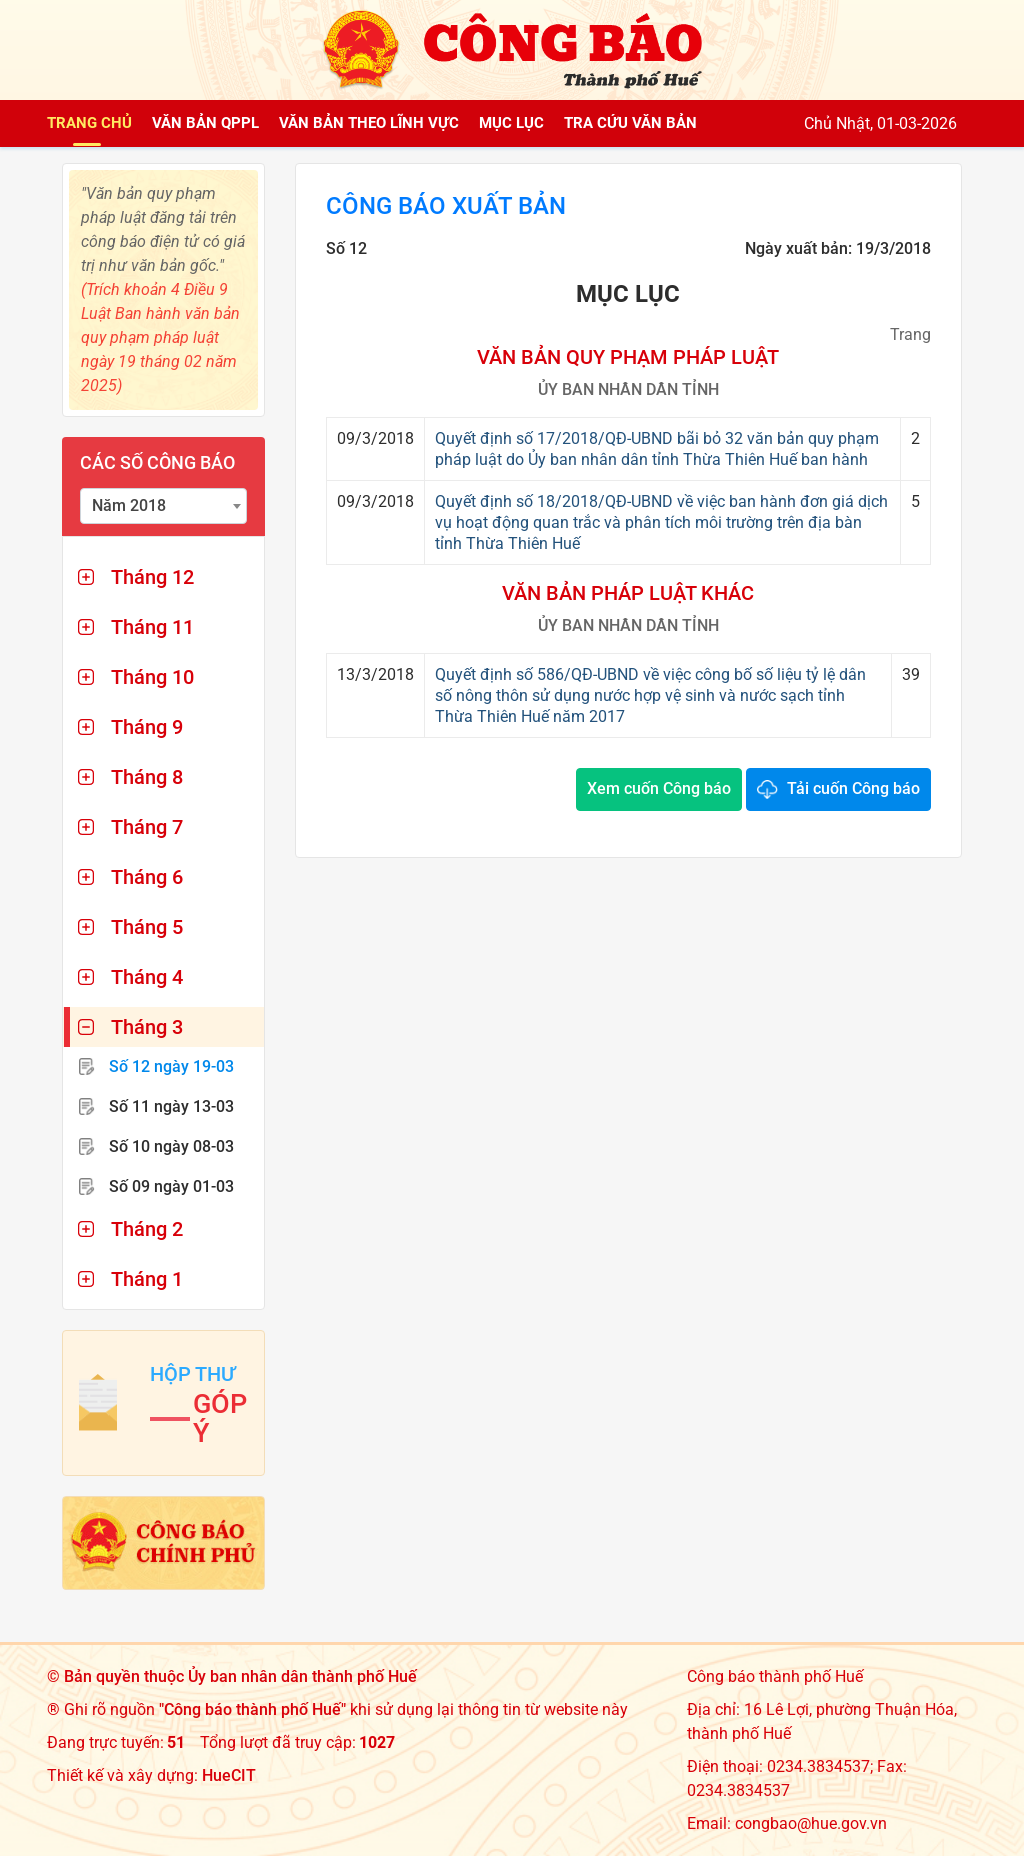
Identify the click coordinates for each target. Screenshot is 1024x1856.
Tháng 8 (147, 777)
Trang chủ (89, 123)
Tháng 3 (147, 1027)
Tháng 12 (152, 577)
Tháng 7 (147, 827)
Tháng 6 (147, 877)
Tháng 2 (147, 1229)
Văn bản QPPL (205, 123)
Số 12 (171, 1066)
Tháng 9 (147, 727)
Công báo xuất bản (446, 206)
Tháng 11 (152, 627)
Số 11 (171, 1106)
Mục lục (511, 123)
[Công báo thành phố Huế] (512, 48)
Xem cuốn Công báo (659, 788)
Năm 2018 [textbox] (129, 505)
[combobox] (163, 506)
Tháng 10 (152, 677)
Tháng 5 (147, 927)
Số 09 (171, 1186)
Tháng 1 (147, 1279)
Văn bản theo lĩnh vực (369, 123)
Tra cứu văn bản (630, 123)
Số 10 (171, 1146)
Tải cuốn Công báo (853, 788)
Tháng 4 (147, 977)
